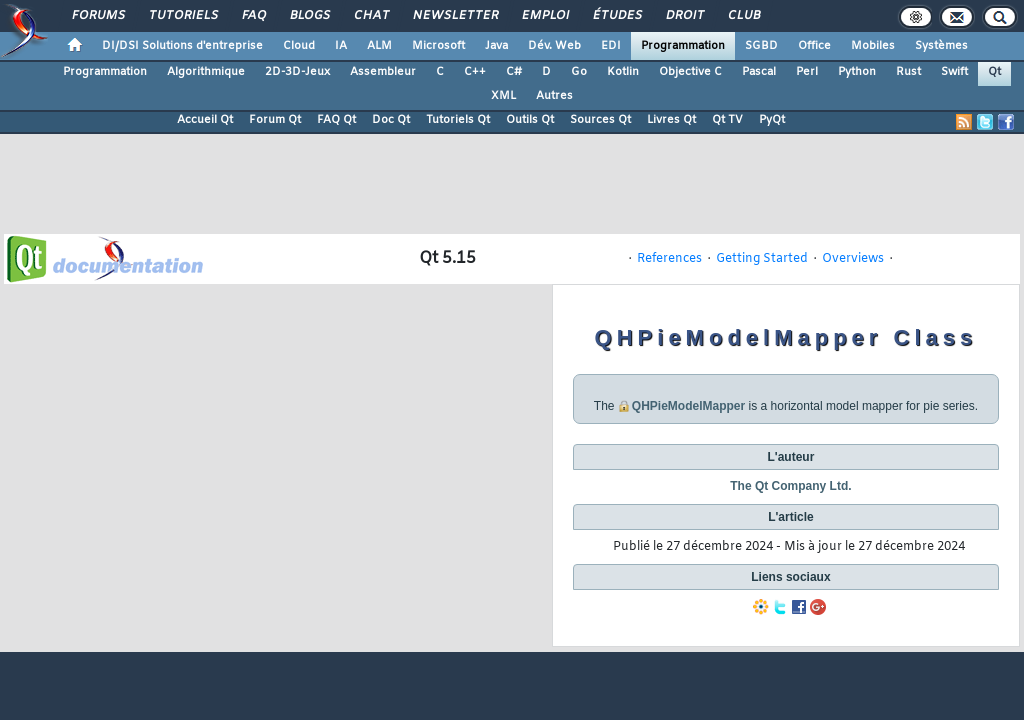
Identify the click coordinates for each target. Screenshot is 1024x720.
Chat (370, 16)
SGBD (761, 46)
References (669, 259)
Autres (554, 96)
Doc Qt (391, 120)
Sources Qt (600, 120)
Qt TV (727, 120)
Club (743, 16)
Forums (97, 16)
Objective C (690, 72)
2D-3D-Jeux (297, 72)
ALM (379, 46)
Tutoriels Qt (458, 120)
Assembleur (383, 72)
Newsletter (454, 16)
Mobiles (873, 46)
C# (514, 72)
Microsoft (438, 46)
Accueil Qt (205, 120)
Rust (908, 72)
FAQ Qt (336, 120)
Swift (954, 72)
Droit (684, 16)
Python (857, 72)
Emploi (544, 16)
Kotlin (623, 72)
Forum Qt (275, 120)
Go (579, 72)
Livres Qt (671, 120)
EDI (611, 46)
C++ (475, 72)
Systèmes (941, 46)
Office (814, 46)
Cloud (299, 46)
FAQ (253, 16)
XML (503, 96)
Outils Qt (530, 120)
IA (341, 46)
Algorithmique (206, 72)
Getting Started (762, 259)
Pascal (759, 72)
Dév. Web (554, 46)
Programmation (683, 46)
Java (496, 46)
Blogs (309, 16)
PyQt (772, 120)
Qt (994, 72)
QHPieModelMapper (688, 406)
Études (616, 16)
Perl (807, 72)
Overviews (853, 259)
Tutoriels (182, 16)
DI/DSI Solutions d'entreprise (182, 46)
